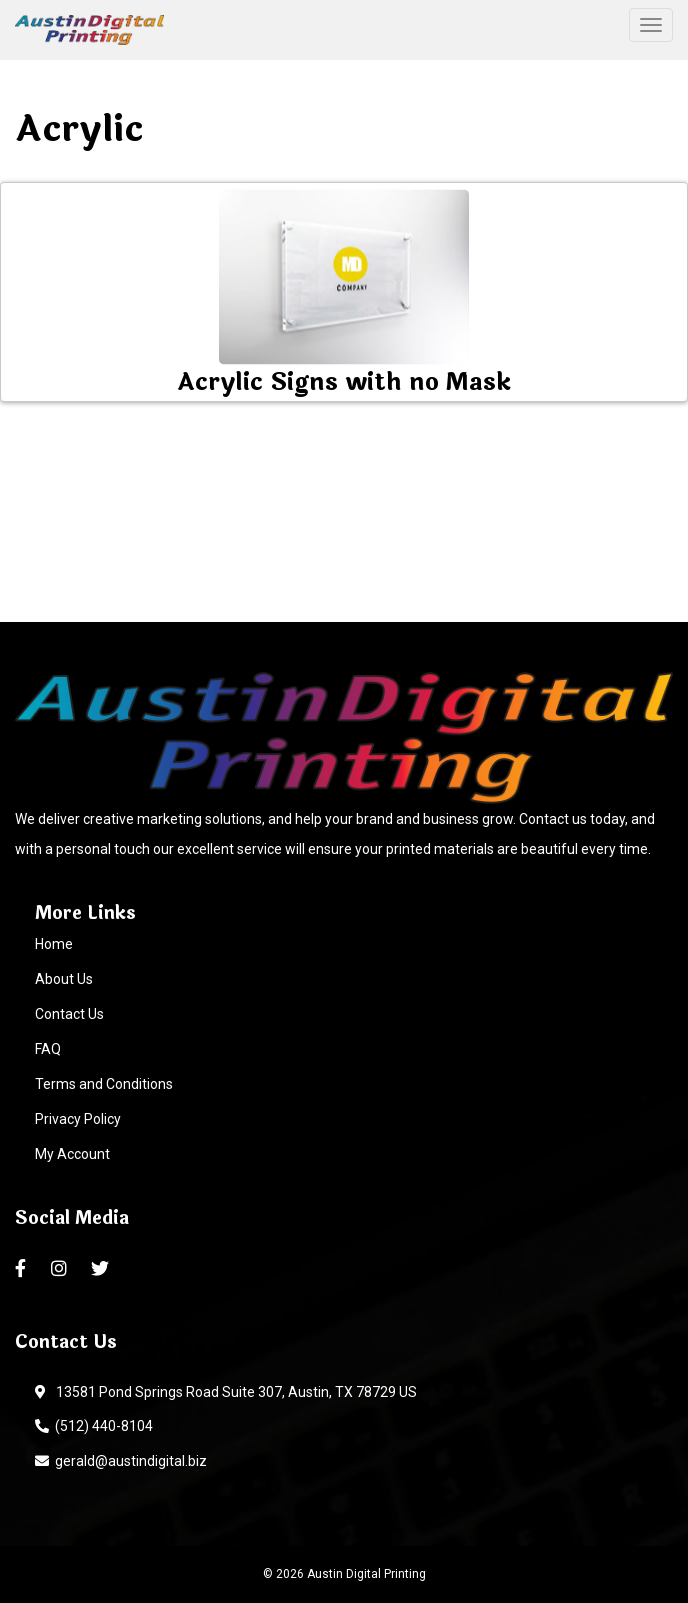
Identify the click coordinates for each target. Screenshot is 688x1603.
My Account (72, 1154)
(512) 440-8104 (94, 1426)
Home (54, 944)
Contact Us (69, 1014)
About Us (64, 979)
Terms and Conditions (104, 1084)
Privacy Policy (78, 1119)
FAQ (48, 1049)
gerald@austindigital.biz (121, 1461)
